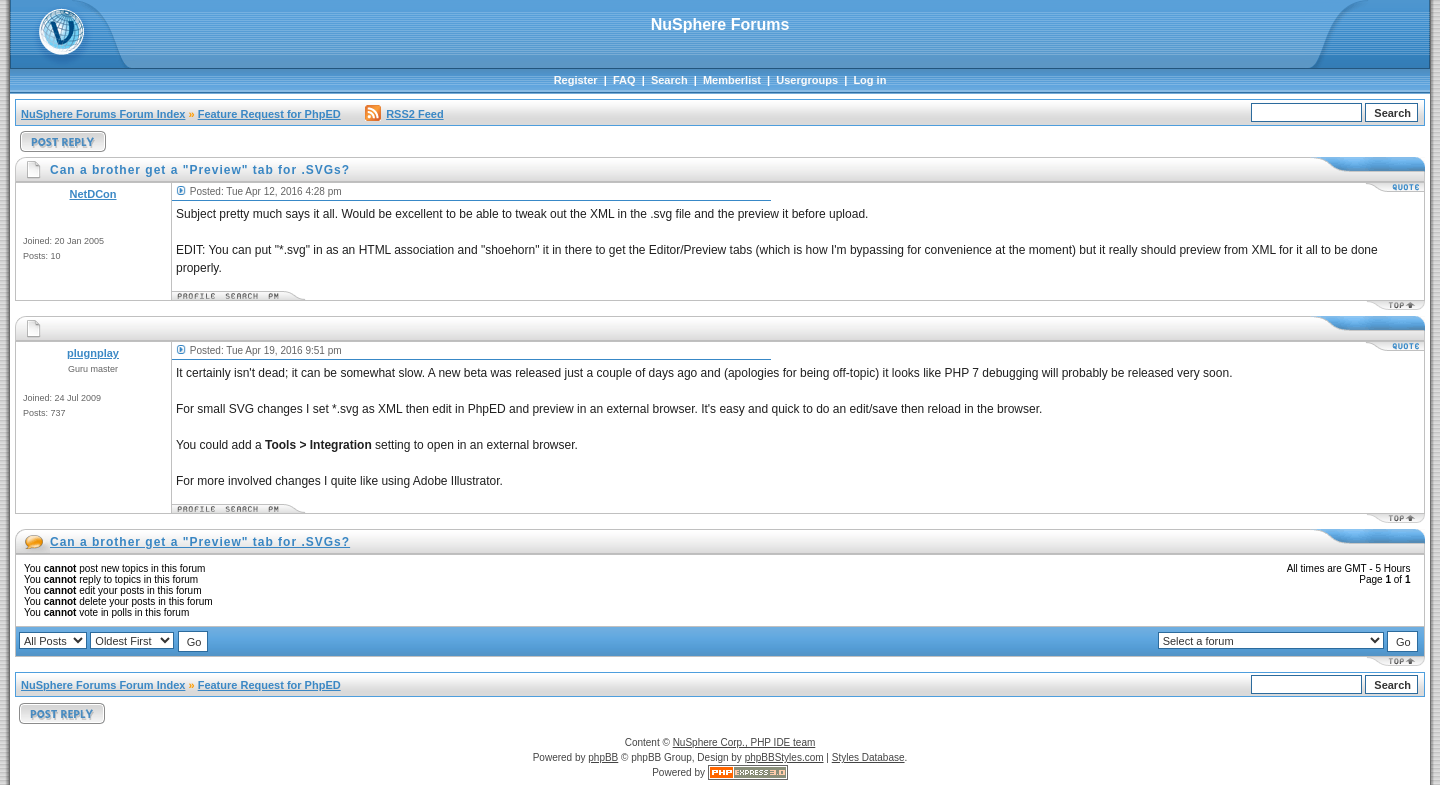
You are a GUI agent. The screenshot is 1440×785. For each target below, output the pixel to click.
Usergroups (807, 80)
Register (576, 80)
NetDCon (92, 194)
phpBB (603, 757)
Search (669, 80)
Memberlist (732, 80)
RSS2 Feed (404, 114)
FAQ (624, 80)
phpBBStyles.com (784, 757)
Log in (869, 80)
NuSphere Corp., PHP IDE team (744, 742)
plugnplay (93, 353)
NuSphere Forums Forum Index (103, 114)
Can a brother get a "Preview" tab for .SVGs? (200, 542)
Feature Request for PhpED (269, 114)
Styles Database (868, 757)
